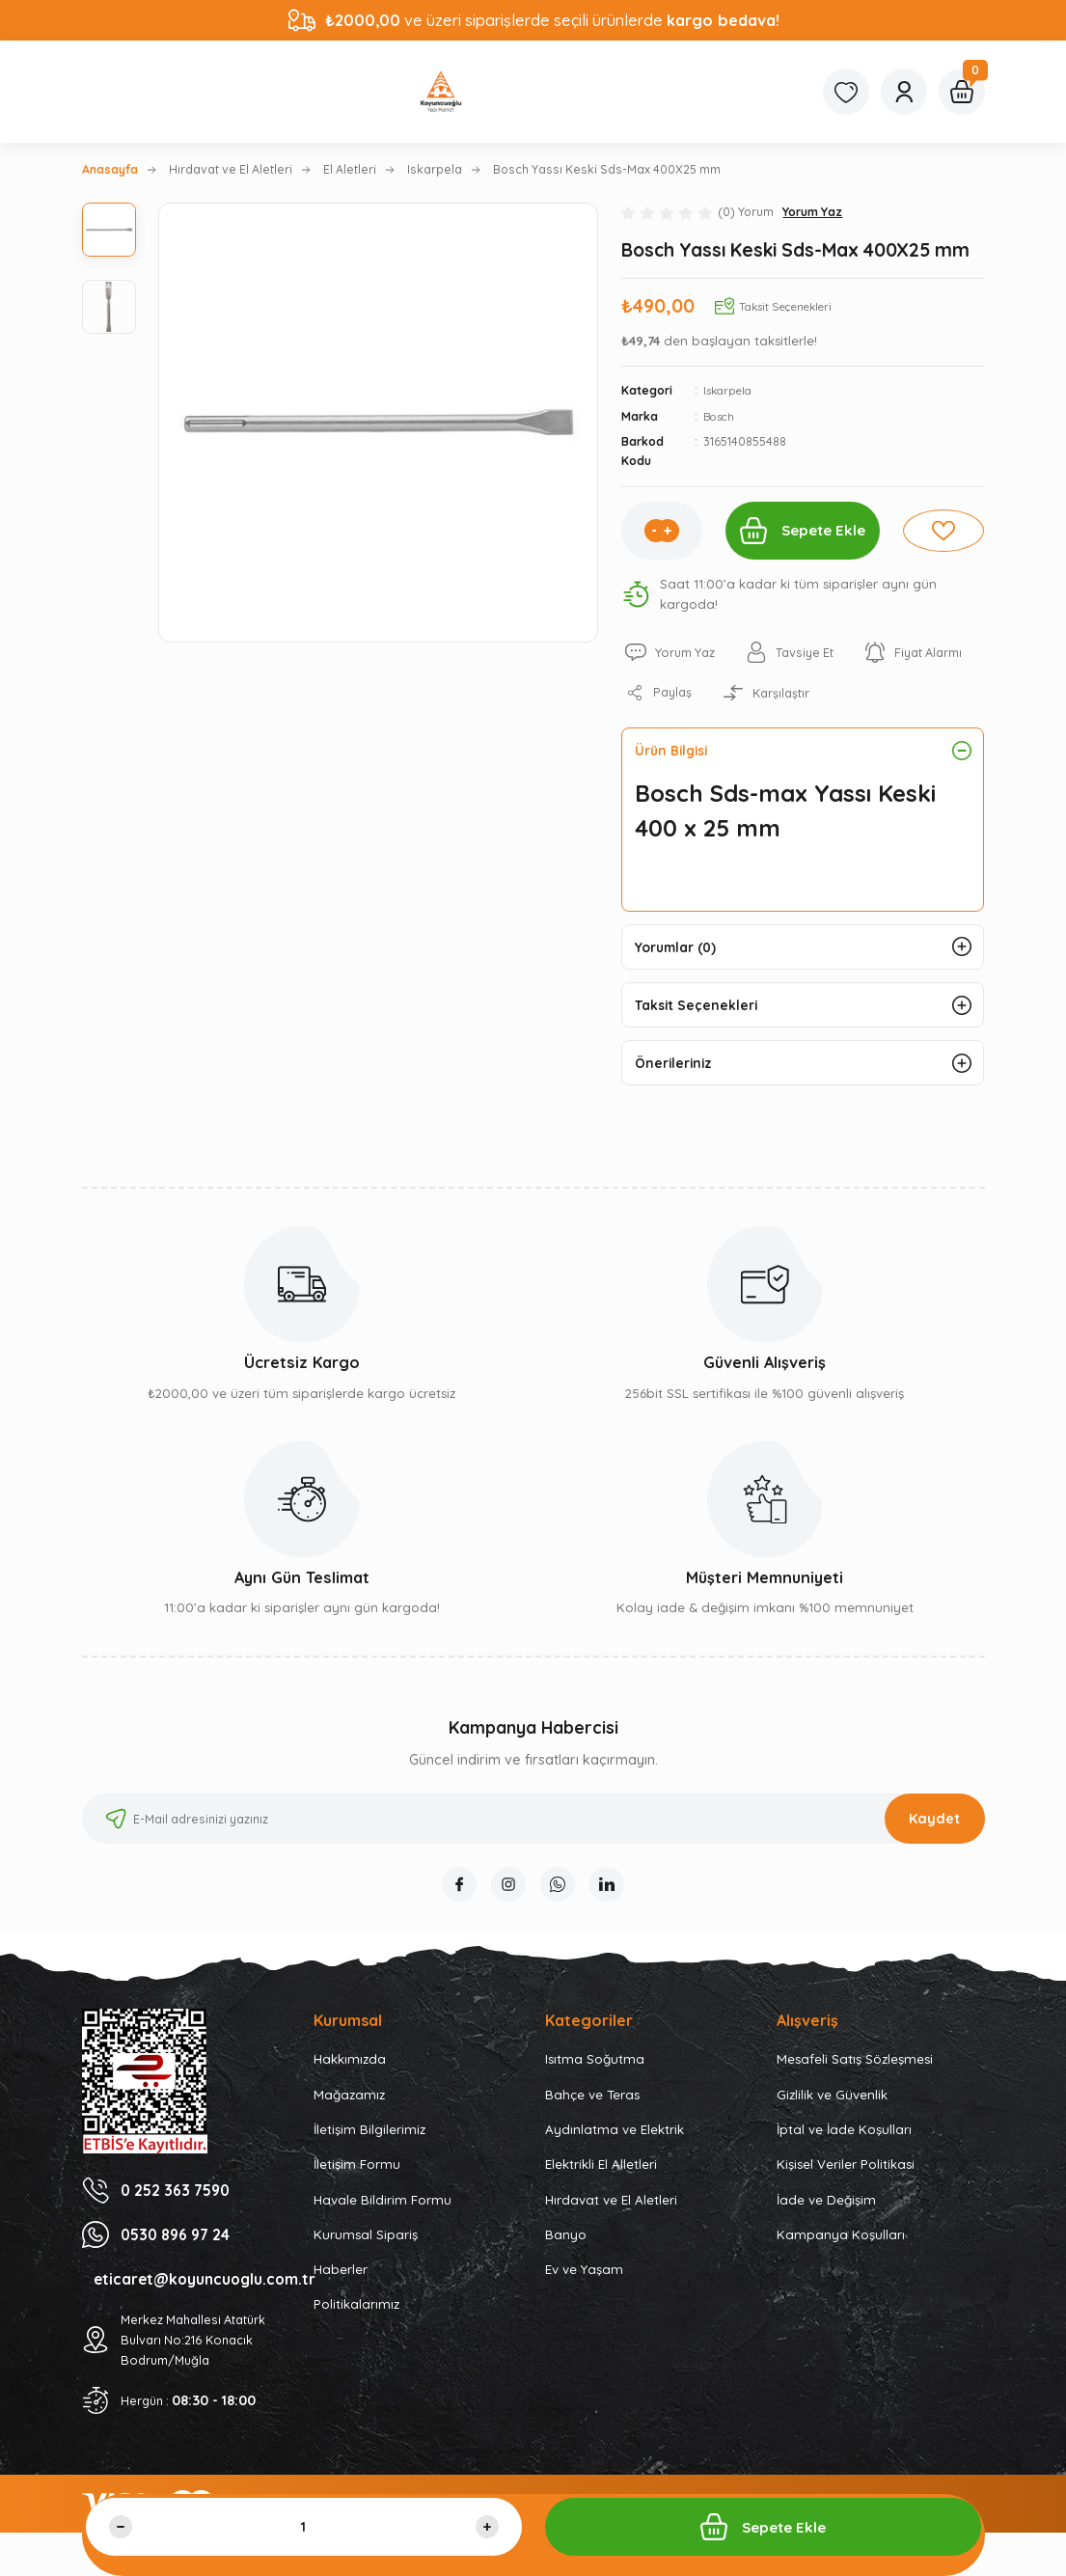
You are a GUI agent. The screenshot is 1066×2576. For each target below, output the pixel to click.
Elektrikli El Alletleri (601, 2179)
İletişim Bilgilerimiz (369, 2144)
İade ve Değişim (826, 2214)
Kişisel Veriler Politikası (846, 2179)
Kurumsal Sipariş (366, 2249)
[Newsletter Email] (533, 1830)
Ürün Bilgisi (676, 750)
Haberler (341, 2284)
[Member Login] (904, 92)
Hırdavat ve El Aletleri (611, 2214)
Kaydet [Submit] (934, 1830)
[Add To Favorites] (947, 530)
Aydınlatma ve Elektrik (614, 2144)
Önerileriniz (677, 1073)
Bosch (721, 416)
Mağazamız (349, 2109)
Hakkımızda (350, 2074)
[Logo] (441, 92)
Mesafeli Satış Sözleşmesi (855, 2074)
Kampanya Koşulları (841, 2249)
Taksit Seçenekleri (700, 1012)
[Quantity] (304, 2527)
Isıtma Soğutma (594, 2074)
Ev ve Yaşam (584, 2284)
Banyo (566, 2249)
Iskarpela (730, 390)
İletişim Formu (357, 2179)
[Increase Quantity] (660, 530)
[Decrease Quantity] (120, 2526)
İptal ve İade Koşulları (844, 2144)
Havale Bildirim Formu (382, 2214)
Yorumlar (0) (680, 951)
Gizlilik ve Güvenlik (832, 2109)
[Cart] (962, 92)
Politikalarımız (356, 2319)
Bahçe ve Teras (592, 2109)
